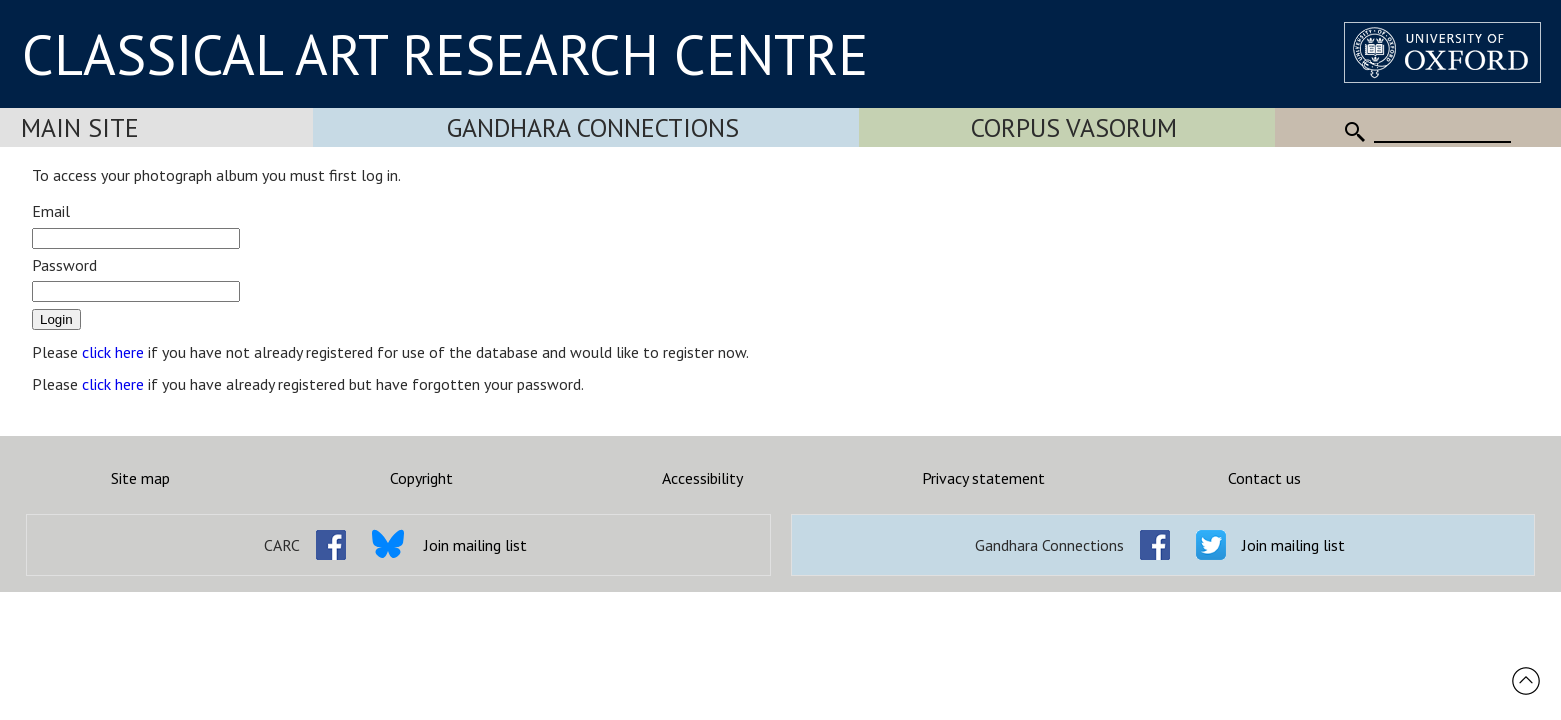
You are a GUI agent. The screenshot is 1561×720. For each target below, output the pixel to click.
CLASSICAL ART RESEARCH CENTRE (445, 54)
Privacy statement (983, 478)
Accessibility (702, 478)
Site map (140, 478)
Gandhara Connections (593, 127)
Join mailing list (475, 545)
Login (56, 319)
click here (113, 352)
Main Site (80, 127)
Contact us (1264, 478)
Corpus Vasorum (1074, 127)
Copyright (421, 478)
